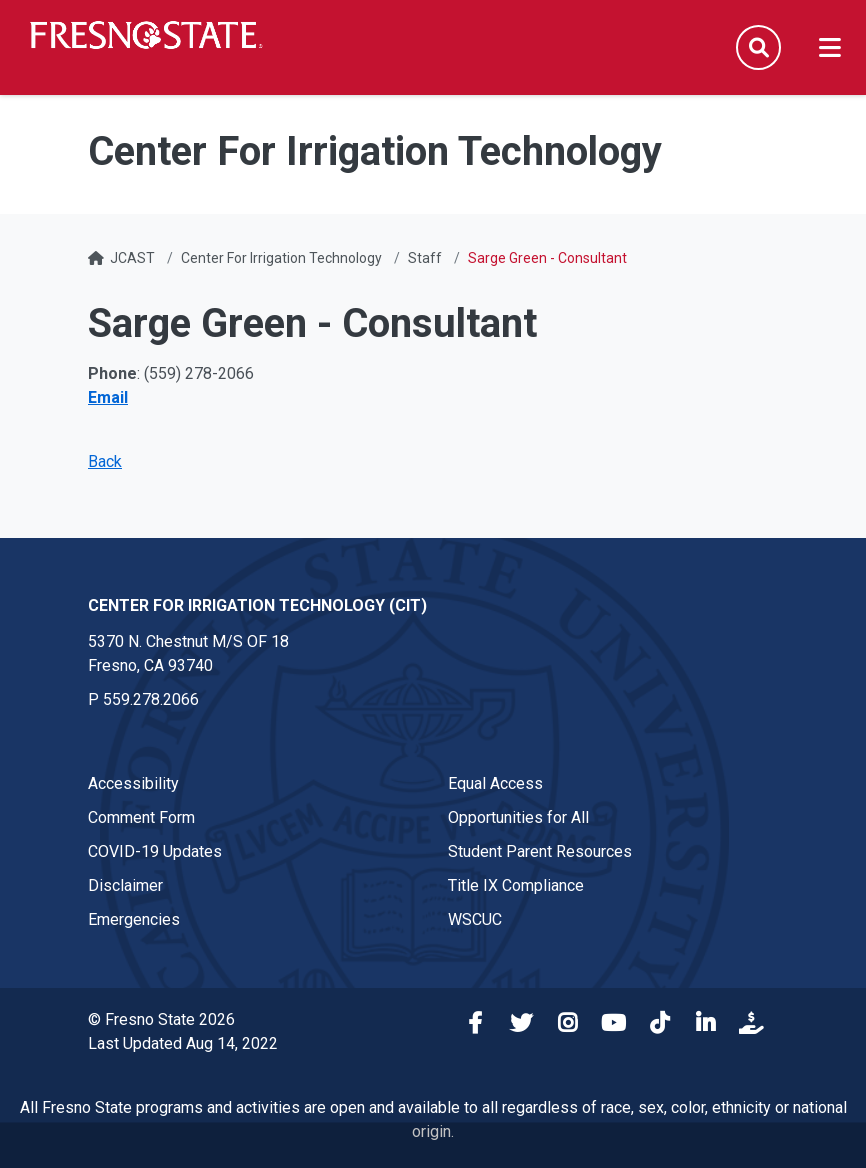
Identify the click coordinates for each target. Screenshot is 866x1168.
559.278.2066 (151, 699)
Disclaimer (125, 885)
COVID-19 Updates (155, 851)
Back (105, 461)
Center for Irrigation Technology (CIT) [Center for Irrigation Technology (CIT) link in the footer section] (257, 605)
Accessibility (133, 783)
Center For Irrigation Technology (281, 258)
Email (108, 397)
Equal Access (495, 783)
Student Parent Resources (540, 851)
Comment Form (141, 817)
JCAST (132, 258)
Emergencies (134, 919)
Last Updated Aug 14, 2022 (183, 1043)
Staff (425, 258)
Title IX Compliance (516, 885)
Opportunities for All (518, 817)
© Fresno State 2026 (161, 1019)
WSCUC (475, 919)
